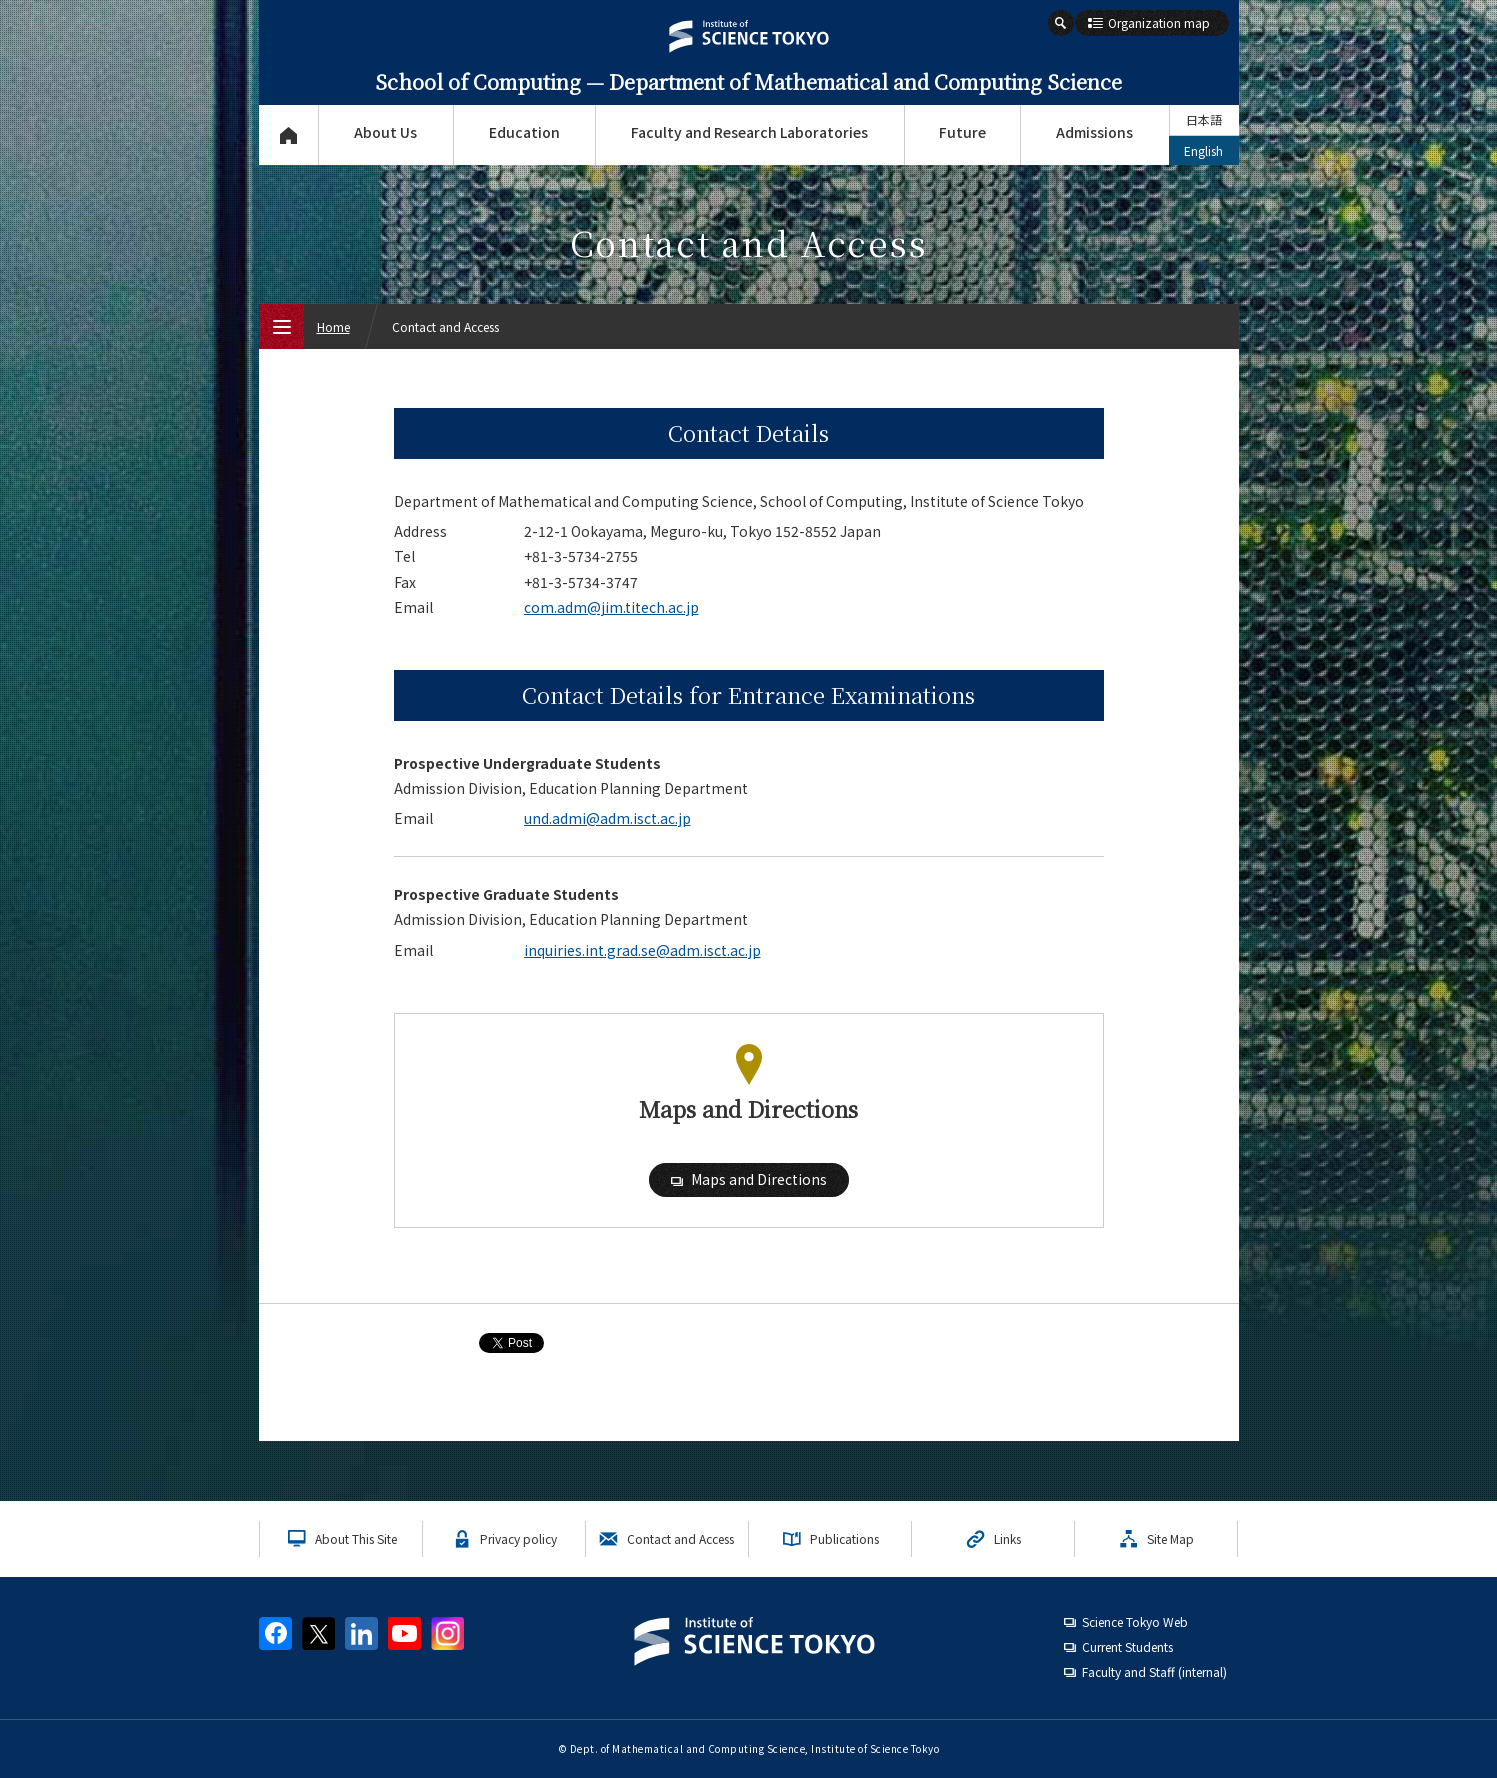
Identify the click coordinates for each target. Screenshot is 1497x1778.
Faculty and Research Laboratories (749, 132)
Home (333, 326)
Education (524, 132)
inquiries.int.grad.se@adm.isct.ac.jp (642, 950)
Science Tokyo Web (1135, 1621)
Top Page (288, 135)
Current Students (1127, 1646)
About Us (385, 132)
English (1203, 150)
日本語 (1204, 119)
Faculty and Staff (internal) (1154, 1671)
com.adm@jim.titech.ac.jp (611, 607)
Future (962, 132)
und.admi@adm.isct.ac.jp (607, 818)
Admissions (1094, 132)
